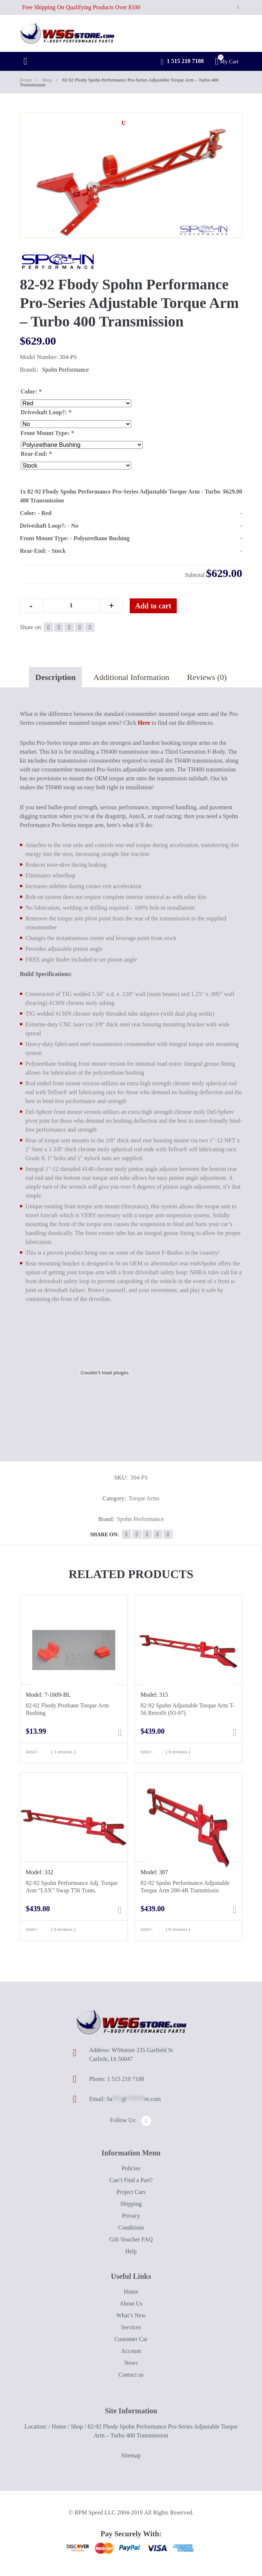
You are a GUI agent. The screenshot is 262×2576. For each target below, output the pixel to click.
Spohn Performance (65, 369)
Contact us (131, 2374)
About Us (131, 2303)
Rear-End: (36, 454)
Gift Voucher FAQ (131, 2239)
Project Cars (131, 2192)
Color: (31, 391)
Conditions (131, 2227)
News (130, 2363)
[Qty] (71, 605)
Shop (47, 80)
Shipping (131, 2204)
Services (131, 2327)
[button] (124, 123)
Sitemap (130, 2455)
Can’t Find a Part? (131, 2180)
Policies (131, 2168)
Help (131, 2251)
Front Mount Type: (47, 433)
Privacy (131, 2215)
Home (26, 80)
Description (55, 677)
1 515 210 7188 (182, 62)
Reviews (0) (207, 677)
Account (131, 2351)
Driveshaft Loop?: (46, 412)
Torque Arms (144, 1498)
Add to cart (153, 606)
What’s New (131, 2315)
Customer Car (131, 2339)
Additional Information (131, 677)
